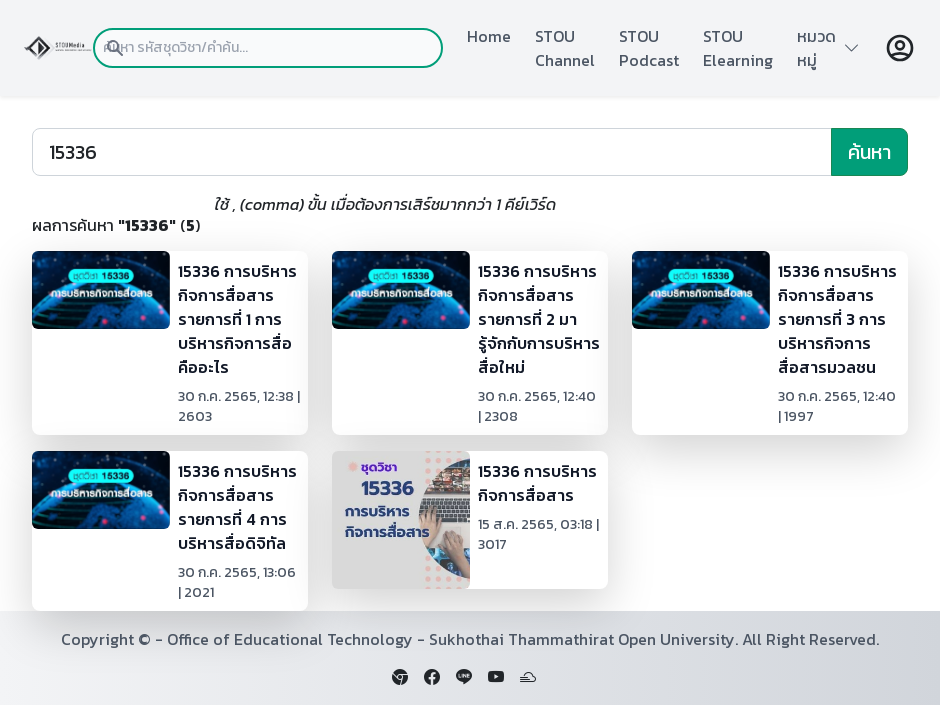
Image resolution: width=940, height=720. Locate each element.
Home (489, 36)
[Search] (432, 152)
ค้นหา (869, 152)
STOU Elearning (738, 48)
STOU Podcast (649, 48)
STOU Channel (565, 48)
